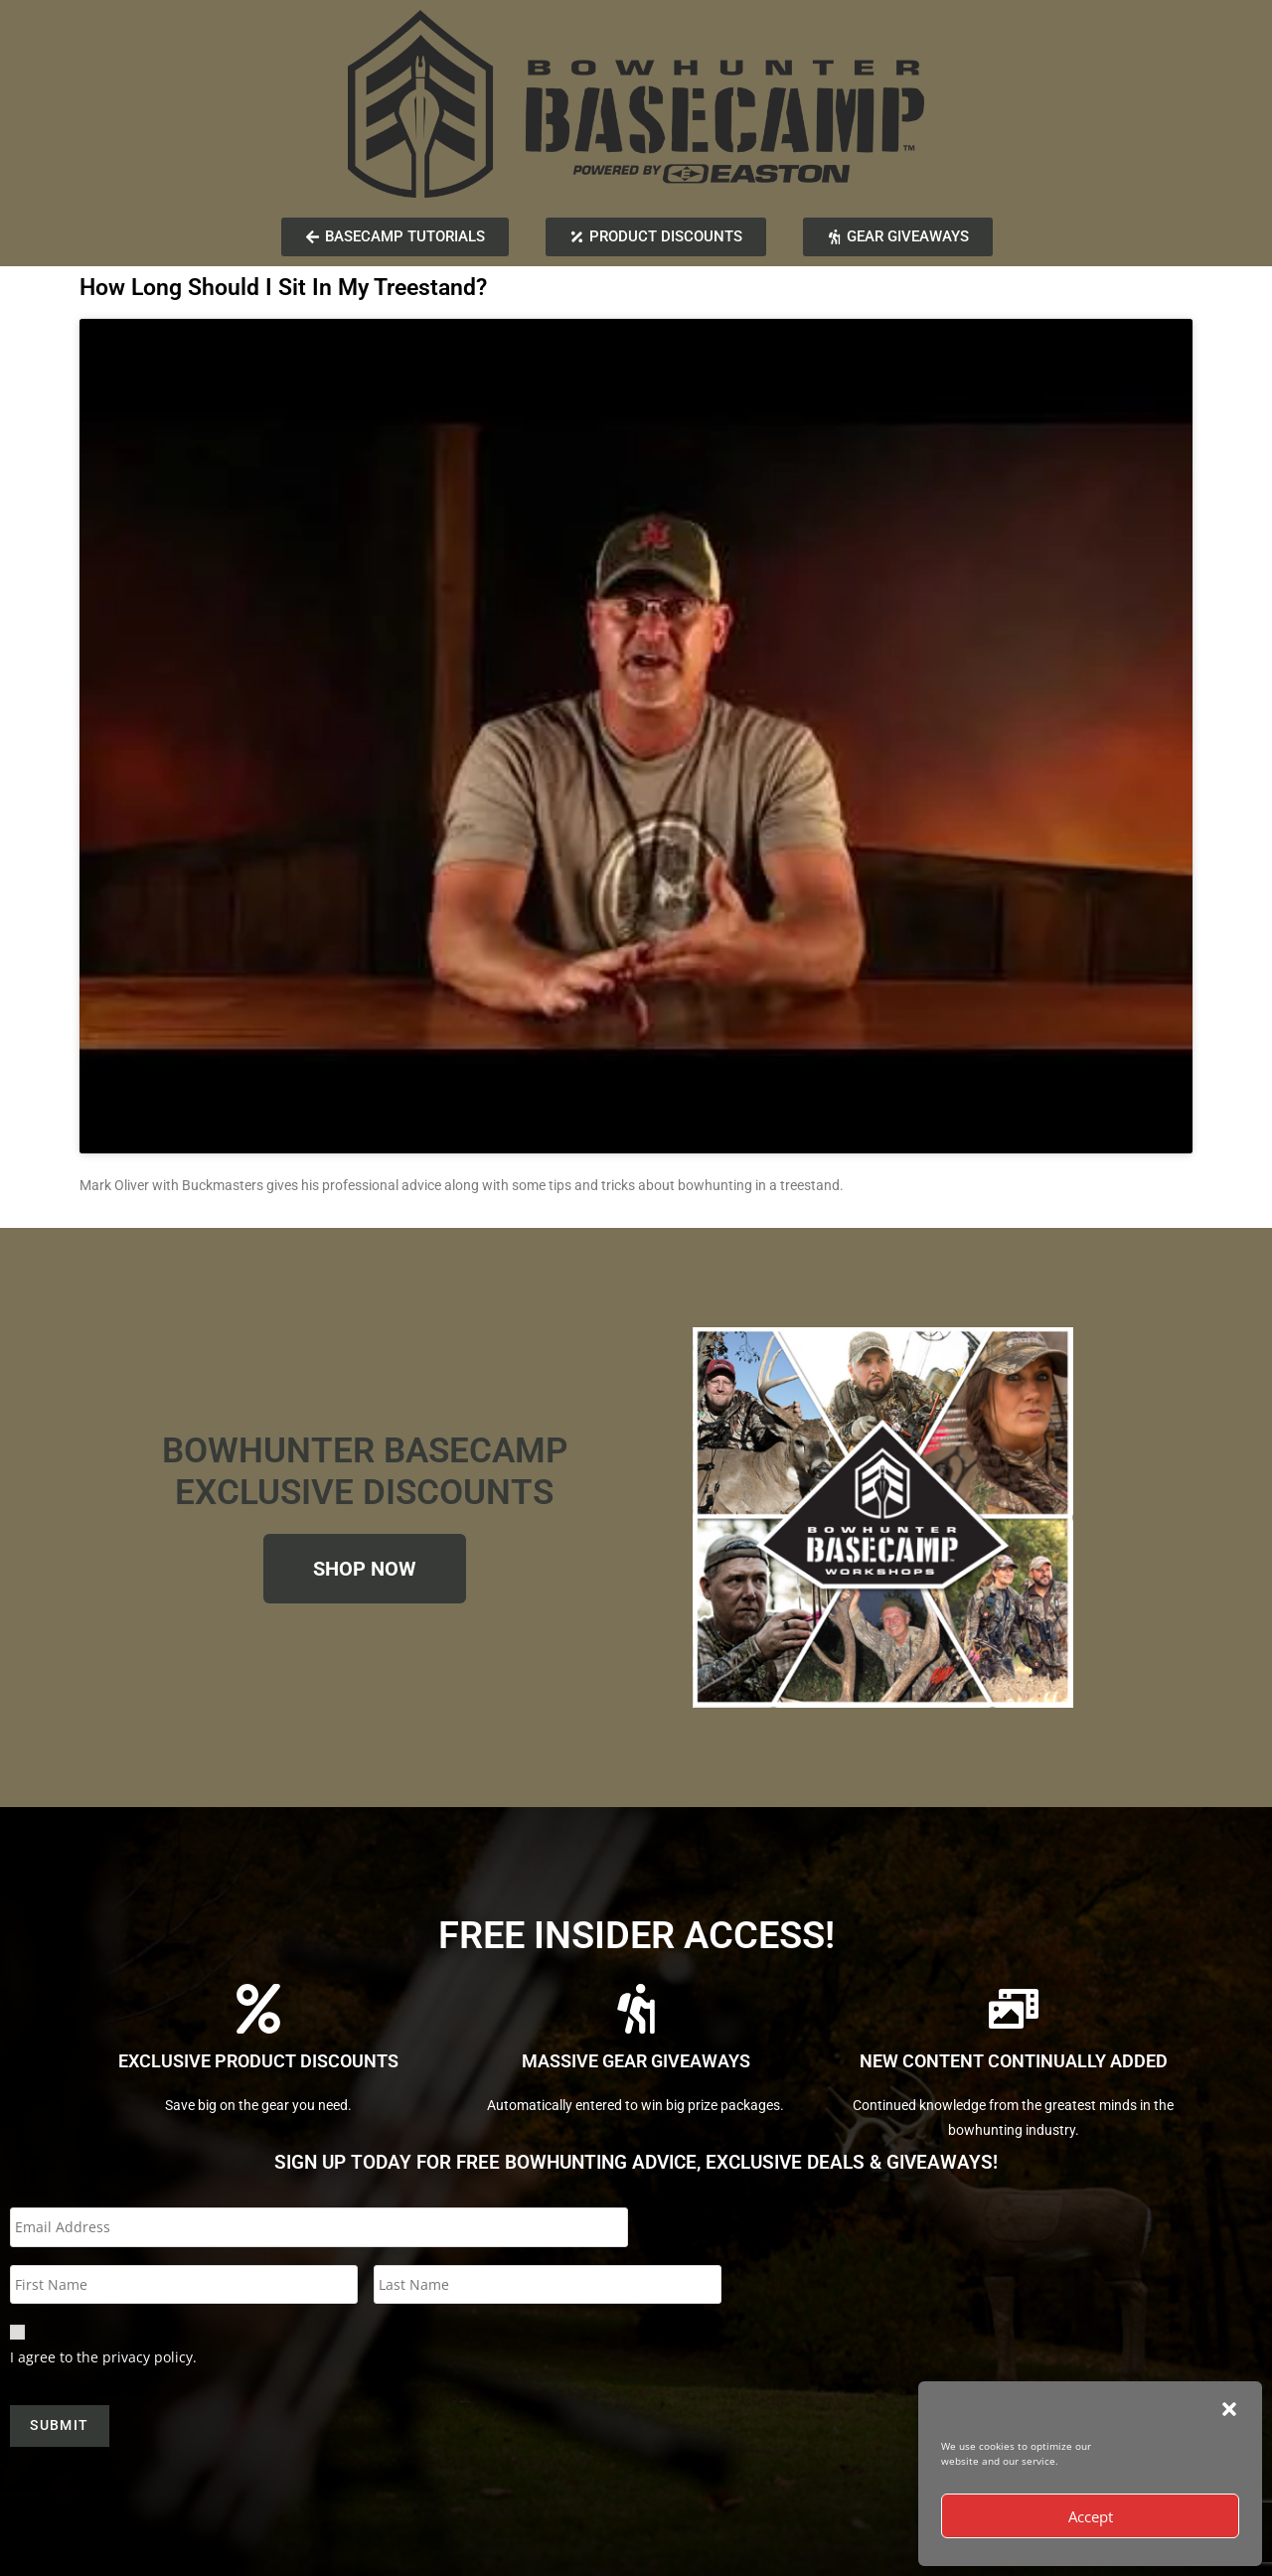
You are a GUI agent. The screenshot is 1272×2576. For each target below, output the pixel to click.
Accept (1090, 2516)
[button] (1229, 2409)
